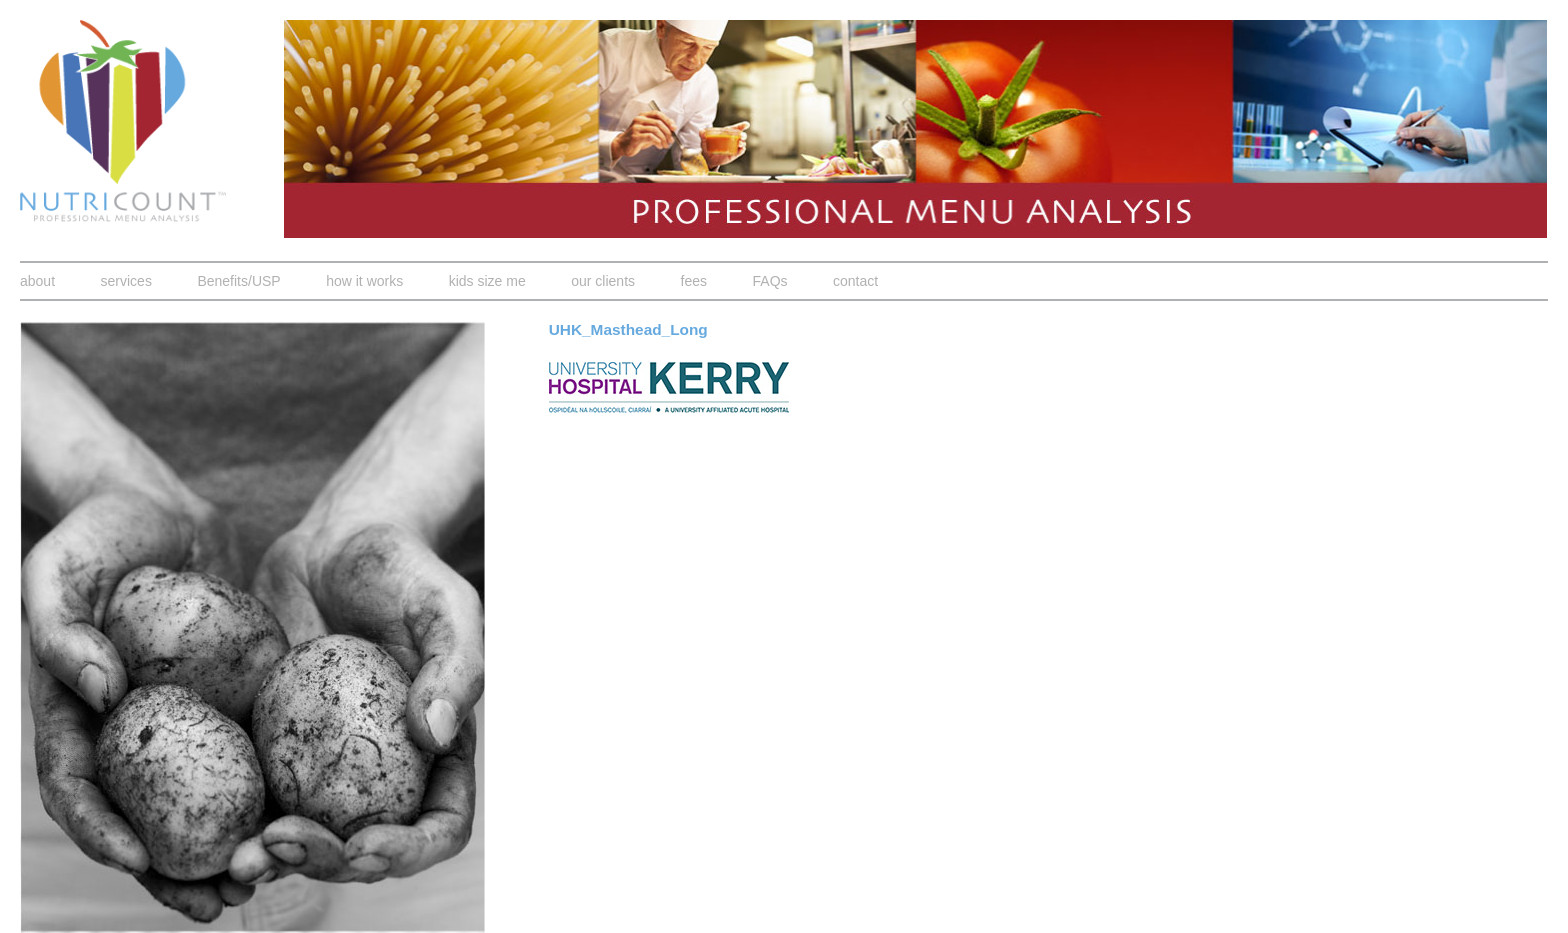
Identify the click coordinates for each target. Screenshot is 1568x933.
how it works (364, 281)
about (37, 281)
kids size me (487, 281)
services (126, 281)
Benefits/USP (238, 281)
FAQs (770, 281)
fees (694, 281)
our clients (603, 281)
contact (855, 281)
